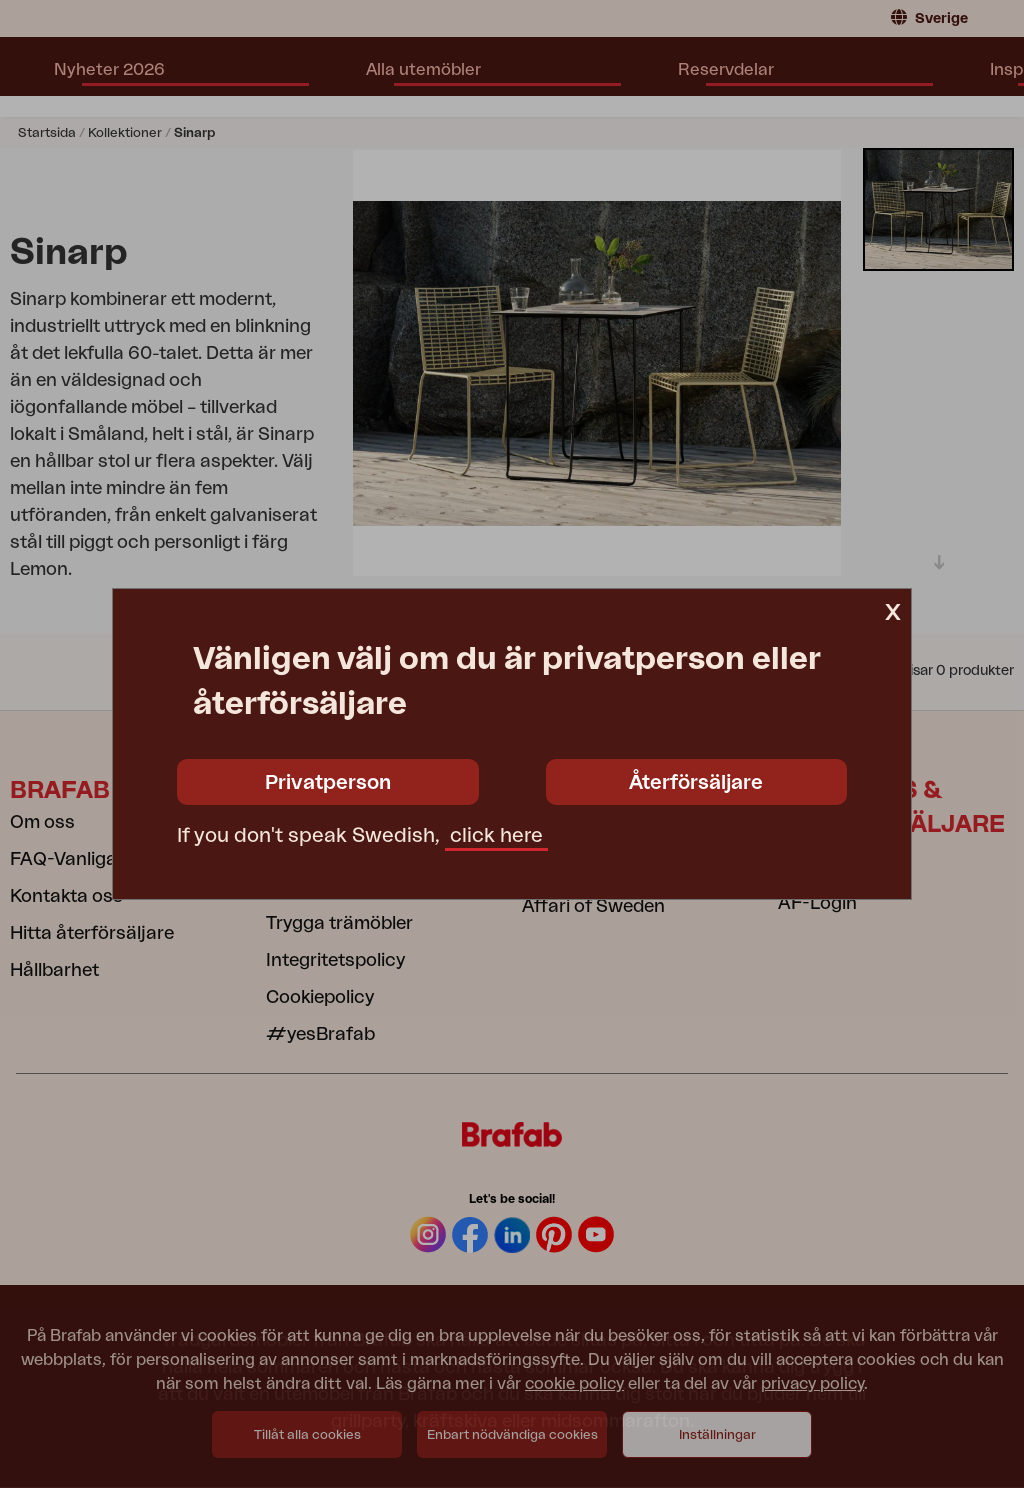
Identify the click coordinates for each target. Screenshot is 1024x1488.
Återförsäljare (696, 783)
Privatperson (328, 783)
